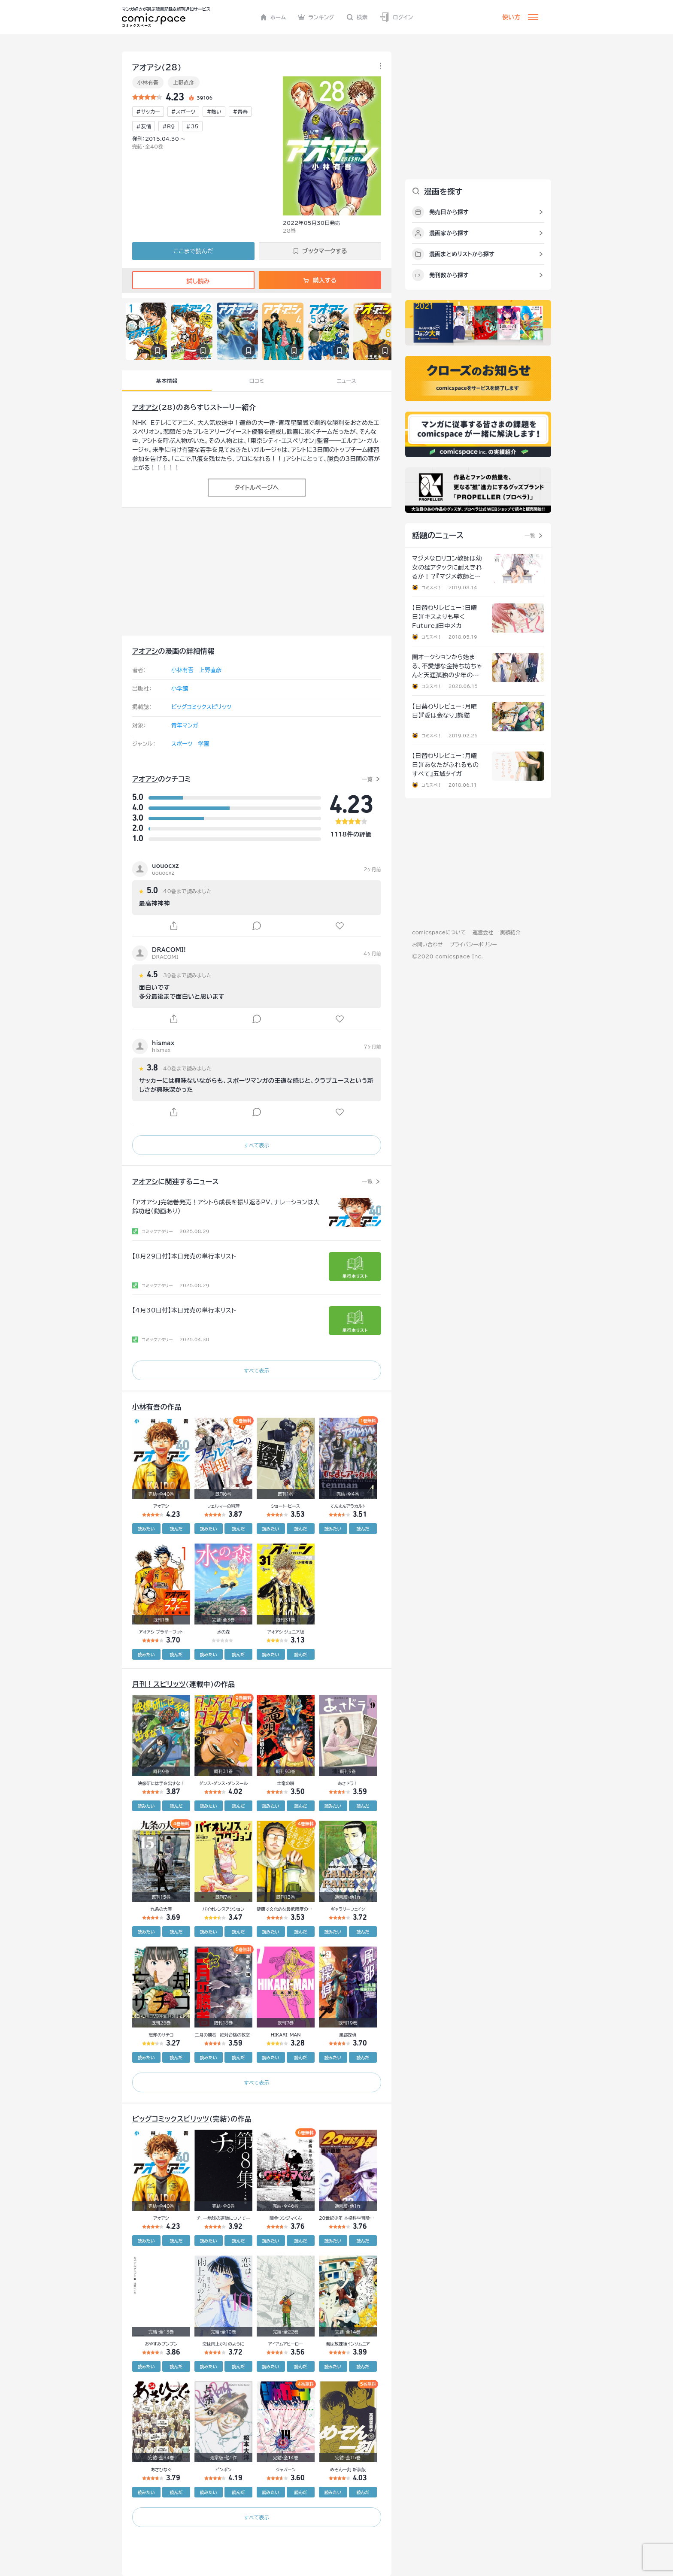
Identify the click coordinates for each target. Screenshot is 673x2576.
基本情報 (166, 380)
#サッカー (148, 111)
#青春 (240, 111)
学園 (203, 744)
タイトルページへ (256, 488)
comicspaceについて (439, 932)
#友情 (143, 126)
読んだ (176, 1529)
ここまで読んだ (193, 251)
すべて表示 (256, 1145)
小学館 (179, 688)
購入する (319, 280)
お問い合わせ (427, 944)
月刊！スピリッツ (158, 1684)
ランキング (316, 17)
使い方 (511, 17)
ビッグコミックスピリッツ (201, 707)
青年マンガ (184, 725)
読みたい (146, 1529)
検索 (357, 17)
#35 (192, 126)
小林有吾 (147, 82)
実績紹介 (510, 932)
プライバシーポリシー (473, 944)
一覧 (367, 779)
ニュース (346, 380)
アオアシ (145, 407)
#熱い (213, 111)
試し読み (193, 281)
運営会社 (483, 932)
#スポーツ (183, 111)
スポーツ (181, 744)
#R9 (168, 126)
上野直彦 (183, 82)
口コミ (256, 380)
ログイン (396, 17)
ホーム (273, 17)
